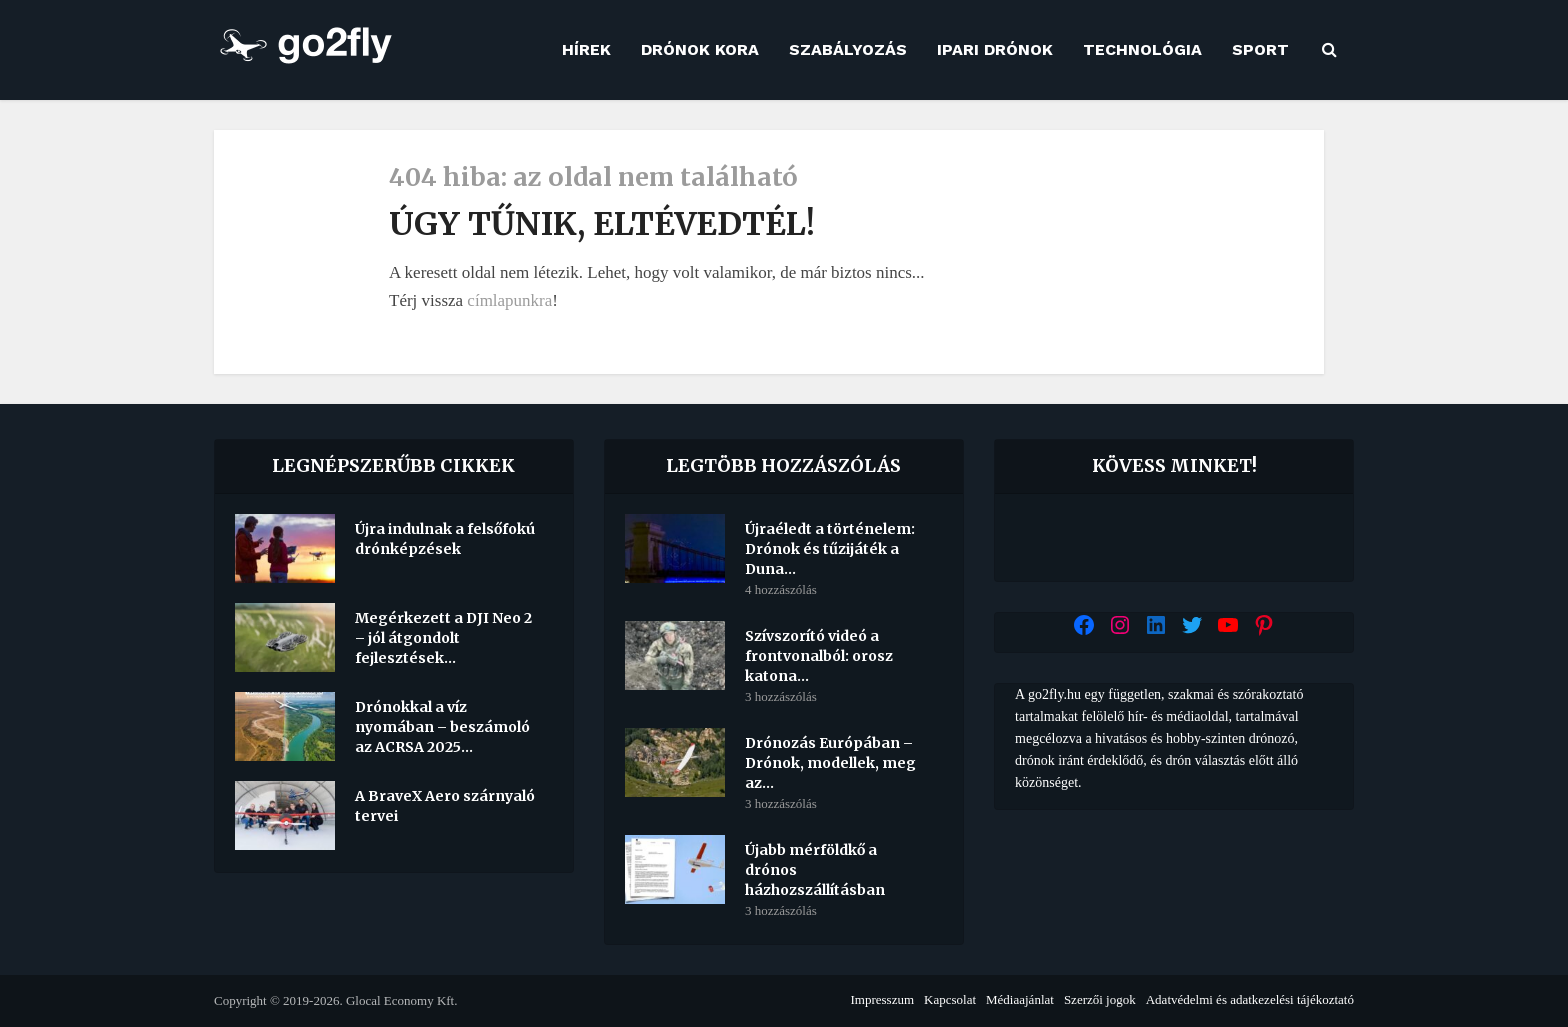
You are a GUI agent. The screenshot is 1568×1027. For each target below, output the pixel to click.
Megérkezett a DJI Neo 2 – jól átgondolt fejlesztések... (443, 638)
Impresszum (882, 999)
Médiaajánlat (1020, 999)
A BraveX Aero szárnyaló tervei (445, 806)
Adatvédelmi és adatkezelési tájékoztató (1250, 999)
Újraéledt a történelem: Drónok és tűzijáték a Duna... (830, 549)
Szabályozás (848, 49)
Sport (1260, 49)
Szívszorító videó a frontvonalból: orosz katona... (819, 656)
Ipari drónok (995, 49)
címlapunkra (509, 300)
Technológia (1142, 49)
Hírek (586, 49)
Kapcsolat (950, 999)
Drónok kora (700, 49)
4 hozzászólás (781, 589)
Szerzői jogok (1100, 999)
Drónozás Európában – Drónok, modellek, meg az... (830, 763)
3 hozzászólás (781, 696)
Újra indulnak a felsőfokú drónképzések (445, 539)
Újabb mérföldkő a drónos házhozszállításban (815, 870)
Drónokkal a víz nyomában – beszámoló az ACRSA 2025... (442, 727)
